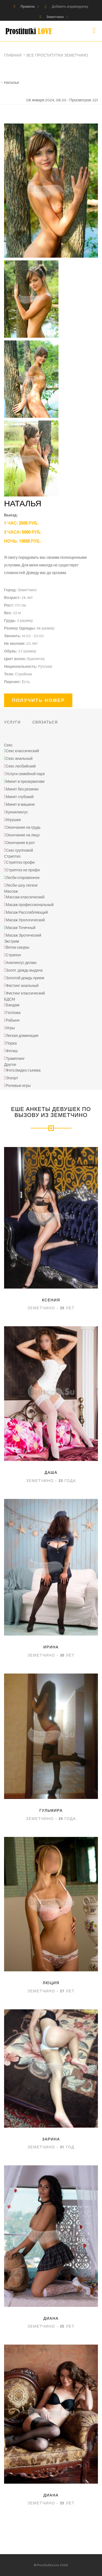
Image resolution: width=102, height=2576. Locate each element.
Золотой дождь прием (25, 978)
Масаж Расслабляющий (27, 912)
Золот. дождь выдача (24, 970)
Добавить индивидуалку (70, 6)
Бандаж (13, 1005)
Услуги (12, 722)
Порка (11, 1043)
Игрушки (13, 820)
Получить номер (38, 700)
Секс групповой (19, 850)
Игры (10, 1028)
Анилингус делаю (21, 962)
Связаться (45, 722)
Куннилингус (17, 812)
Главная (12, 55)
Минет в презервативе (25, 781)
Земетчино (55, 17)
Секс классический (22, 751)
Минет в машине (20, 804)
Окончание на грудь (23, 827)
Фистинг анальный (22, 985)
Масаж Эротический (23, 935)
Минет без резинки (22, 789)
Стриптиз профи (20, 862)
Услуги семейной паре (25, 774)
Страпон (13, 955)
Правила (28, 6)
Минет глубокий (20, 797)
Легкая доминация (22, 1035)
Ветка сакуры (17, 947)
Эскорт (12, 1078)
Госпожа (13, 1012)
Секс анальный (19, 758)
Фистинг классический (25, 993)
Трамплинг (15, 1058)
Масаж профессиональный (30, 904)
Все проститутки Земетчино (57, 55)
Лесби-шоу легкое (22, 885)
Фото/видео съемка (23, 1070)
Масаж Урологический (25, 920)
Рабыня (13, 1020)
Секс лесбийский (21, 766)
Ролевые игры (18, 1085)
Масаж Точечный (20, 927)
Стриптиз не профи (23, 870)
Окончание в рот (20, 842)
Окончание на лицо (23, 835)
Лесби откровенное (23, 877)
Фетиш (12, 1051)
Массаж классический (25, 897)
